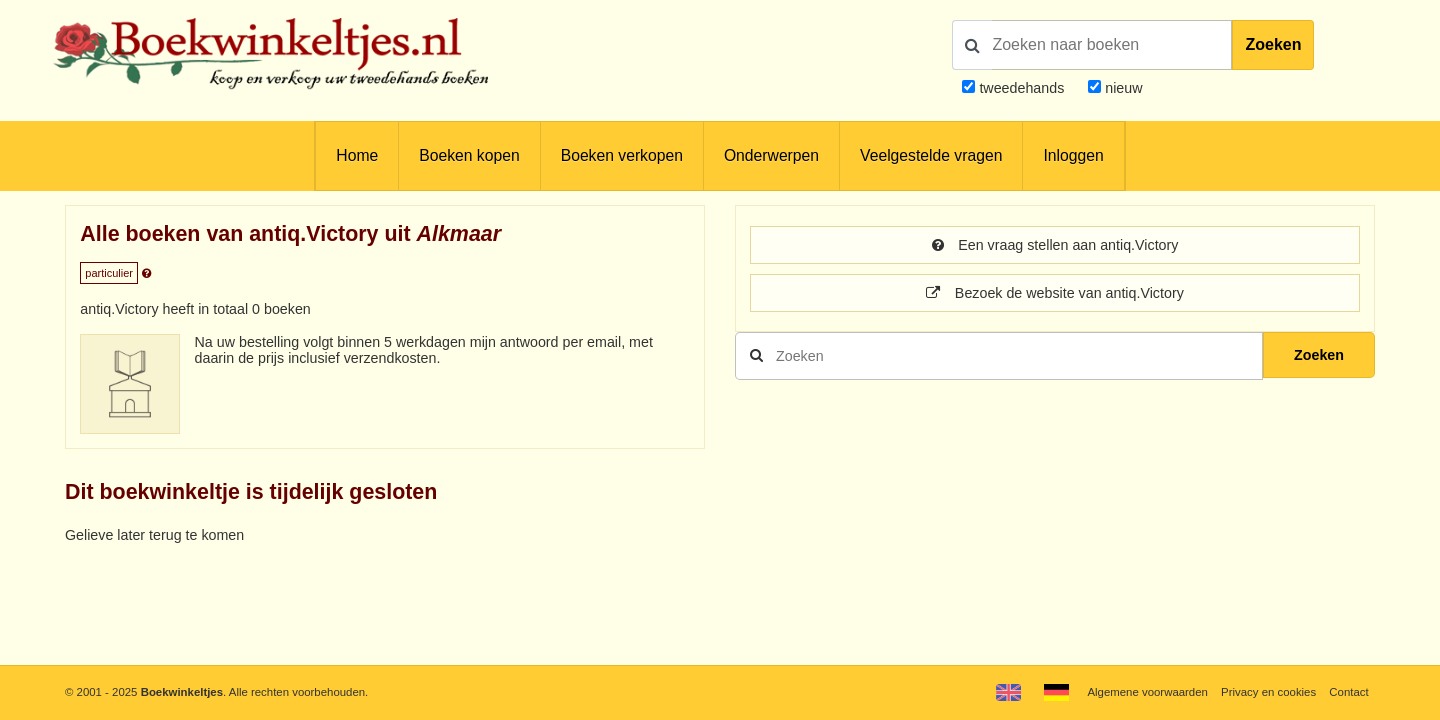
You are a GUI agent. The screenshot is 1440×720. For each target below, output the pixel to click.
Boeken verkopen (622, 155)
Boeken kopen (469, 155)
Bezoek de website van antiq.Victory (1055, 293)
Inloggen (1073, 155)
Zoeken (1273, 44)
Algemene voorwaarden (1147, 692)
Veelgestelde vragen (931, 155)
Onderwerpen (771, 155)
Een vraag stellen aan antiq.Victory (1055, 245)
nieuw (1121, 88)
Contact (1348, 692)
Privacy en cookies (1268, 692)
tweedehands (1021, 88)
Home (357, 155)
